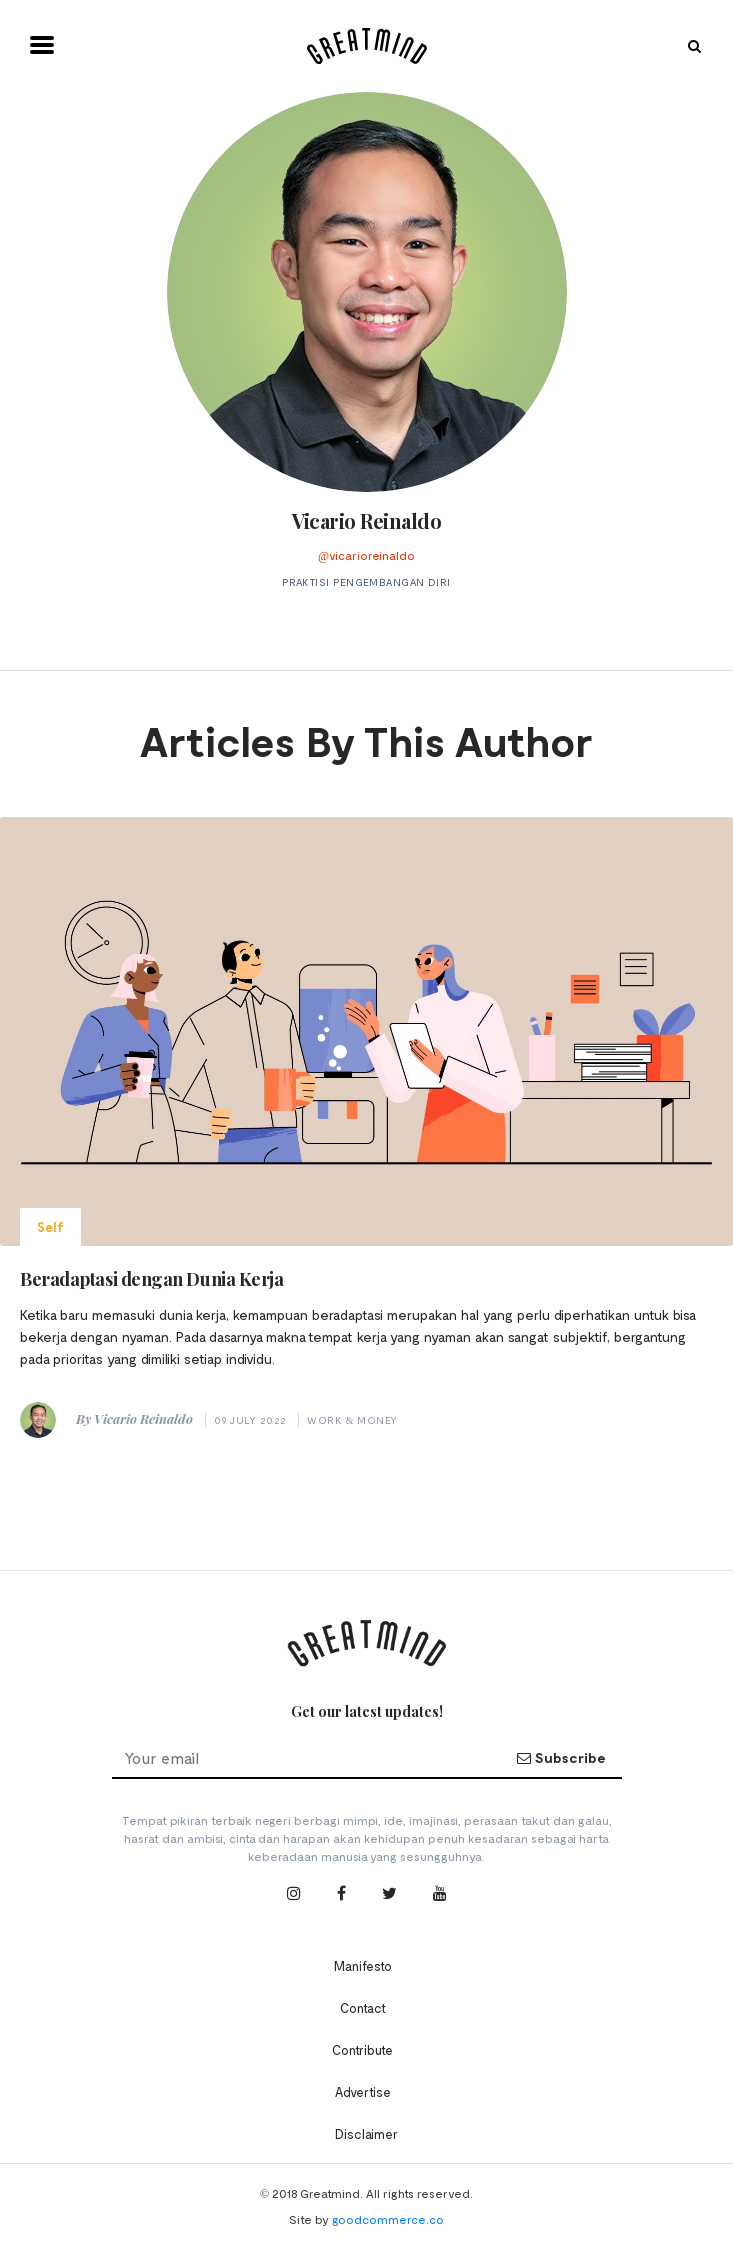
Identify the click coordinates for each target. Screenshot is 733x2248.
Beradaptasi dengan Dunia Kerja (152, 1279)
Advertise (363, 2092)
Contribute (362, 2050)
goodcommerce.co (388, 2219)
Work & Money (352, 1420)
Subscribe (561, 1757)
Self (50, 1227)
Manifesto (363, 1966)
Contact (363, 2008)
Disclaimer (366, 2134)
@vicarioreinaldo (366, 555)
